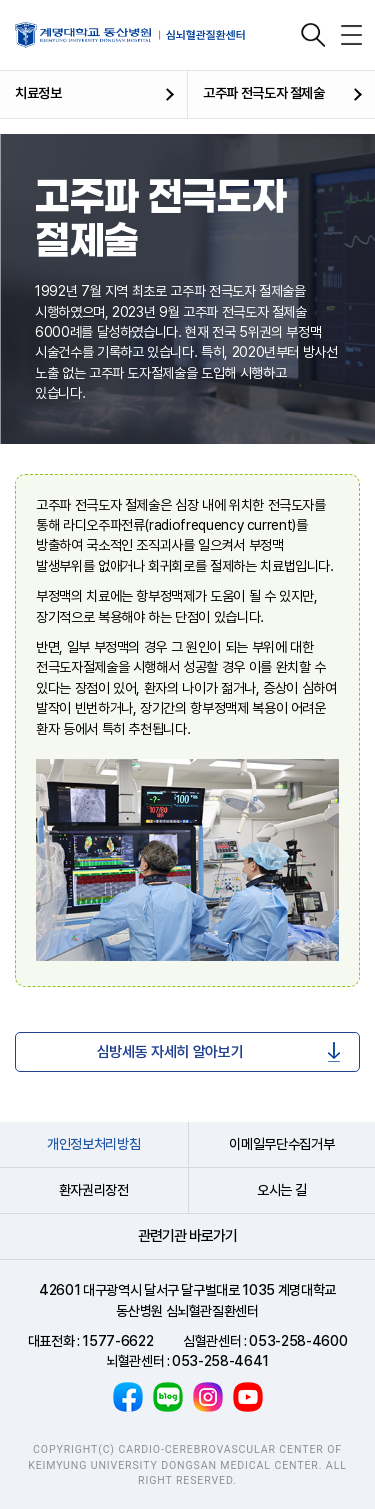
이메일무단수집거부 (281, 1144)
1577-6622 (117, 1341)
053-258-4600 (298, 1341)
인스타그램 (208, 1397)
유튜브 (248, 1397)
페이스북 (128, 1397)
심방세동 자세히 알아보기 (170, 1052)
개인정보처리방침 (93, 1144)
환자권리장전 (94, 1190)
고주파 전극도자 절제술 (264, 93)
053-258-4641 (220, 1361)
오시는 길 (281, 1190)
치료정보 (38, 93)
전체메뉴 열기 (351, 35)
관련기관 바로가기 (188, 1236)
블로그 (168, 1397)
